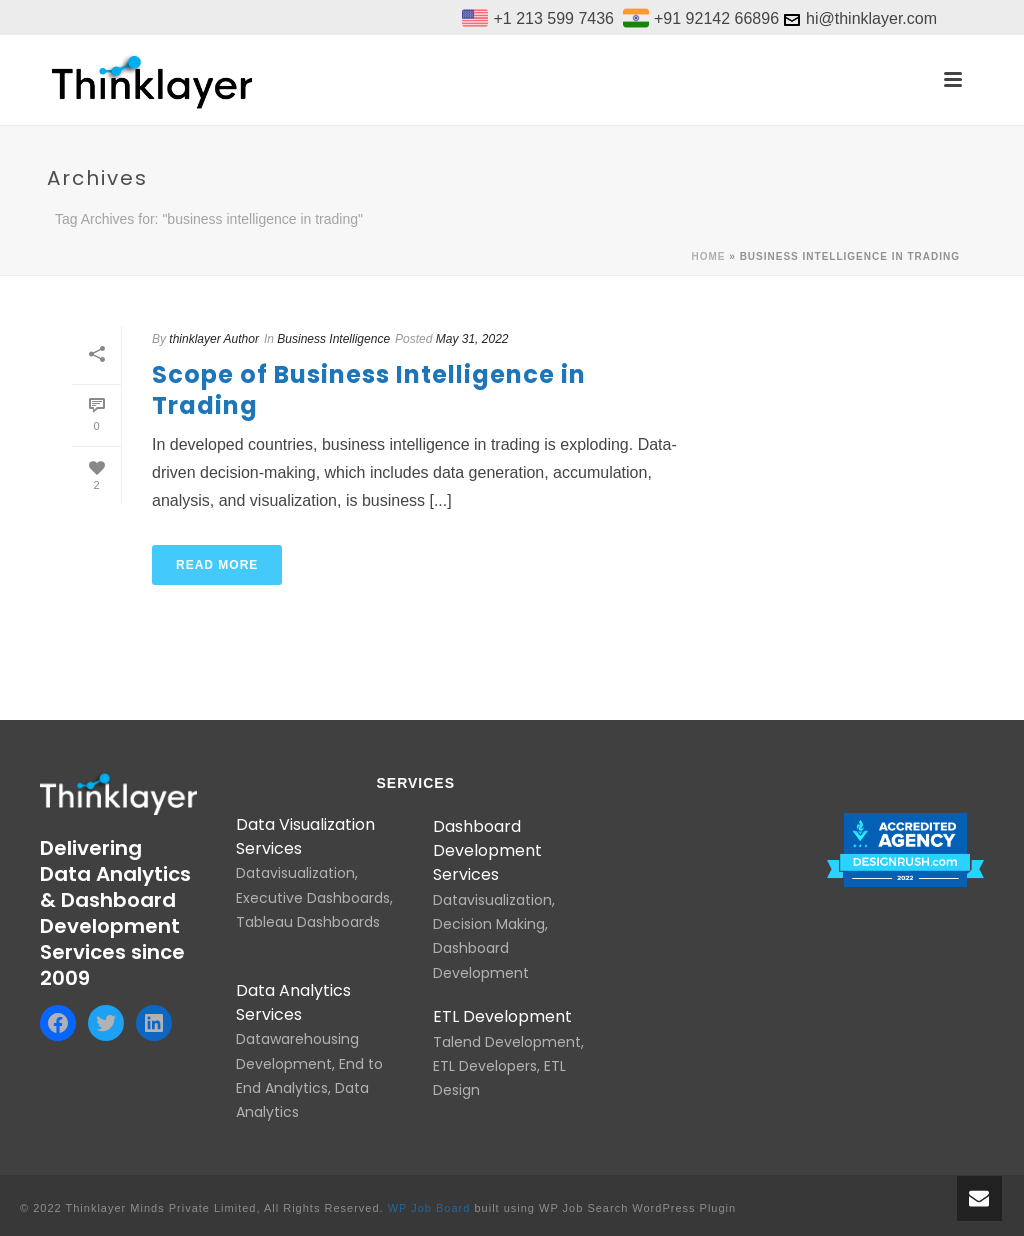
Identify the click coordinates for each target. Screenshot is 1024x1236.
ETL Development (502, 1016)
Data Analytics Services (293, 1002)
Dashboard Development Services (487, 851)
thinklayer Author (214, 339)
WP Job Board (429, 1208)
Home (709, 256)
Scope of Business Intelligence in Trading (369, 390)
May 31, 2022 (472, 339)
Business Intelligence (333, 339)
